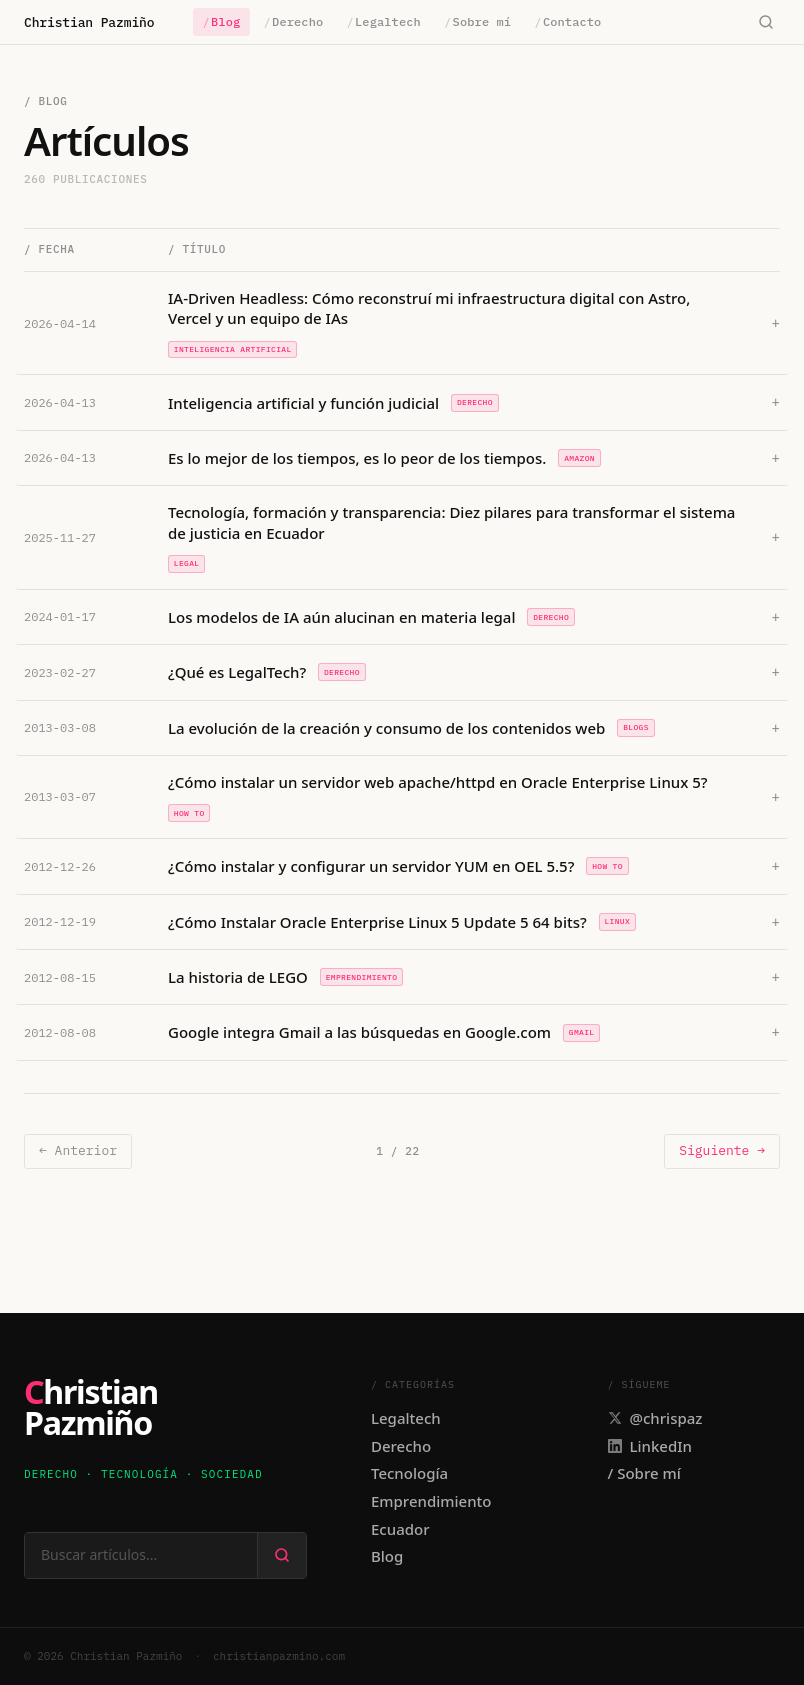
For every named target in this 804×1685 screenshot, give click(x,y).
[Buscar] (765, 22)
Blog (222, 21)
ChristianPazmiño (91, 1407)
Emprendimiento (431, 1501)
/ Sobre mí (644, 1473)
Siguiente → (722, 1150)
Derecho (294, 21)
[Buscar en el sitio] (141, 1555)
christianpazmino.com (279, 1656)
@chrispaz (655, 1418)
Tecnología (409, 1473)
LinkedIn (650, 1446)
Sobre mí (477, 21)
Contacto (567, 21)
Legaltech (384, 21)
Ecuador (400, 1529)
